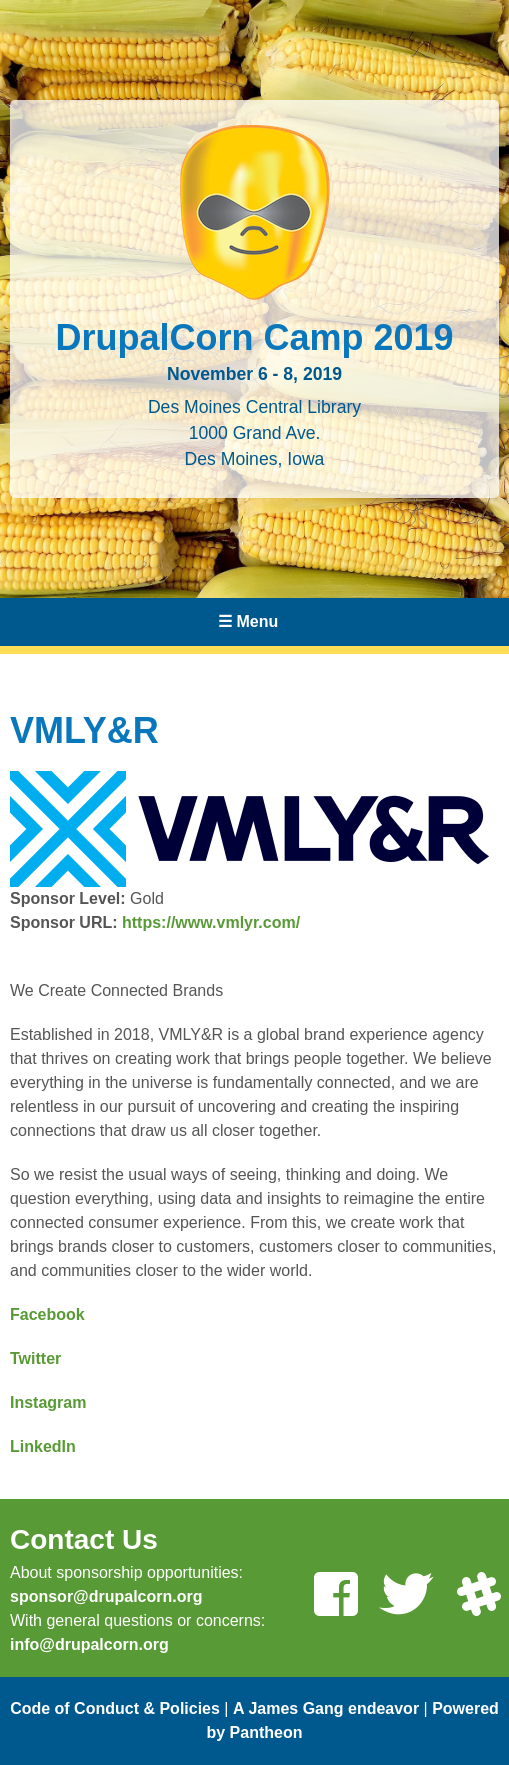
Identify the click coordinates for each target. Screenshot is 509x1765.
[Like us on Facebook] (335, 1596)
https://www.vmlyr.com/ (211, 922)
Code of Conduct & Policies (115, 1708)
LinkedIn (43, 1446)
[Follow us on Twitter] (406, 1596)
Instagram (48, 1402)
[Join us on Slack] (478, 1596)
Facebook (47, 1314)
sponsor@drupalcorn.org (106, 1596)
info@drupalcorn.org (89, 1644)
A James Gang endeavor (326, 1708)
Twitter (35, 1358)
